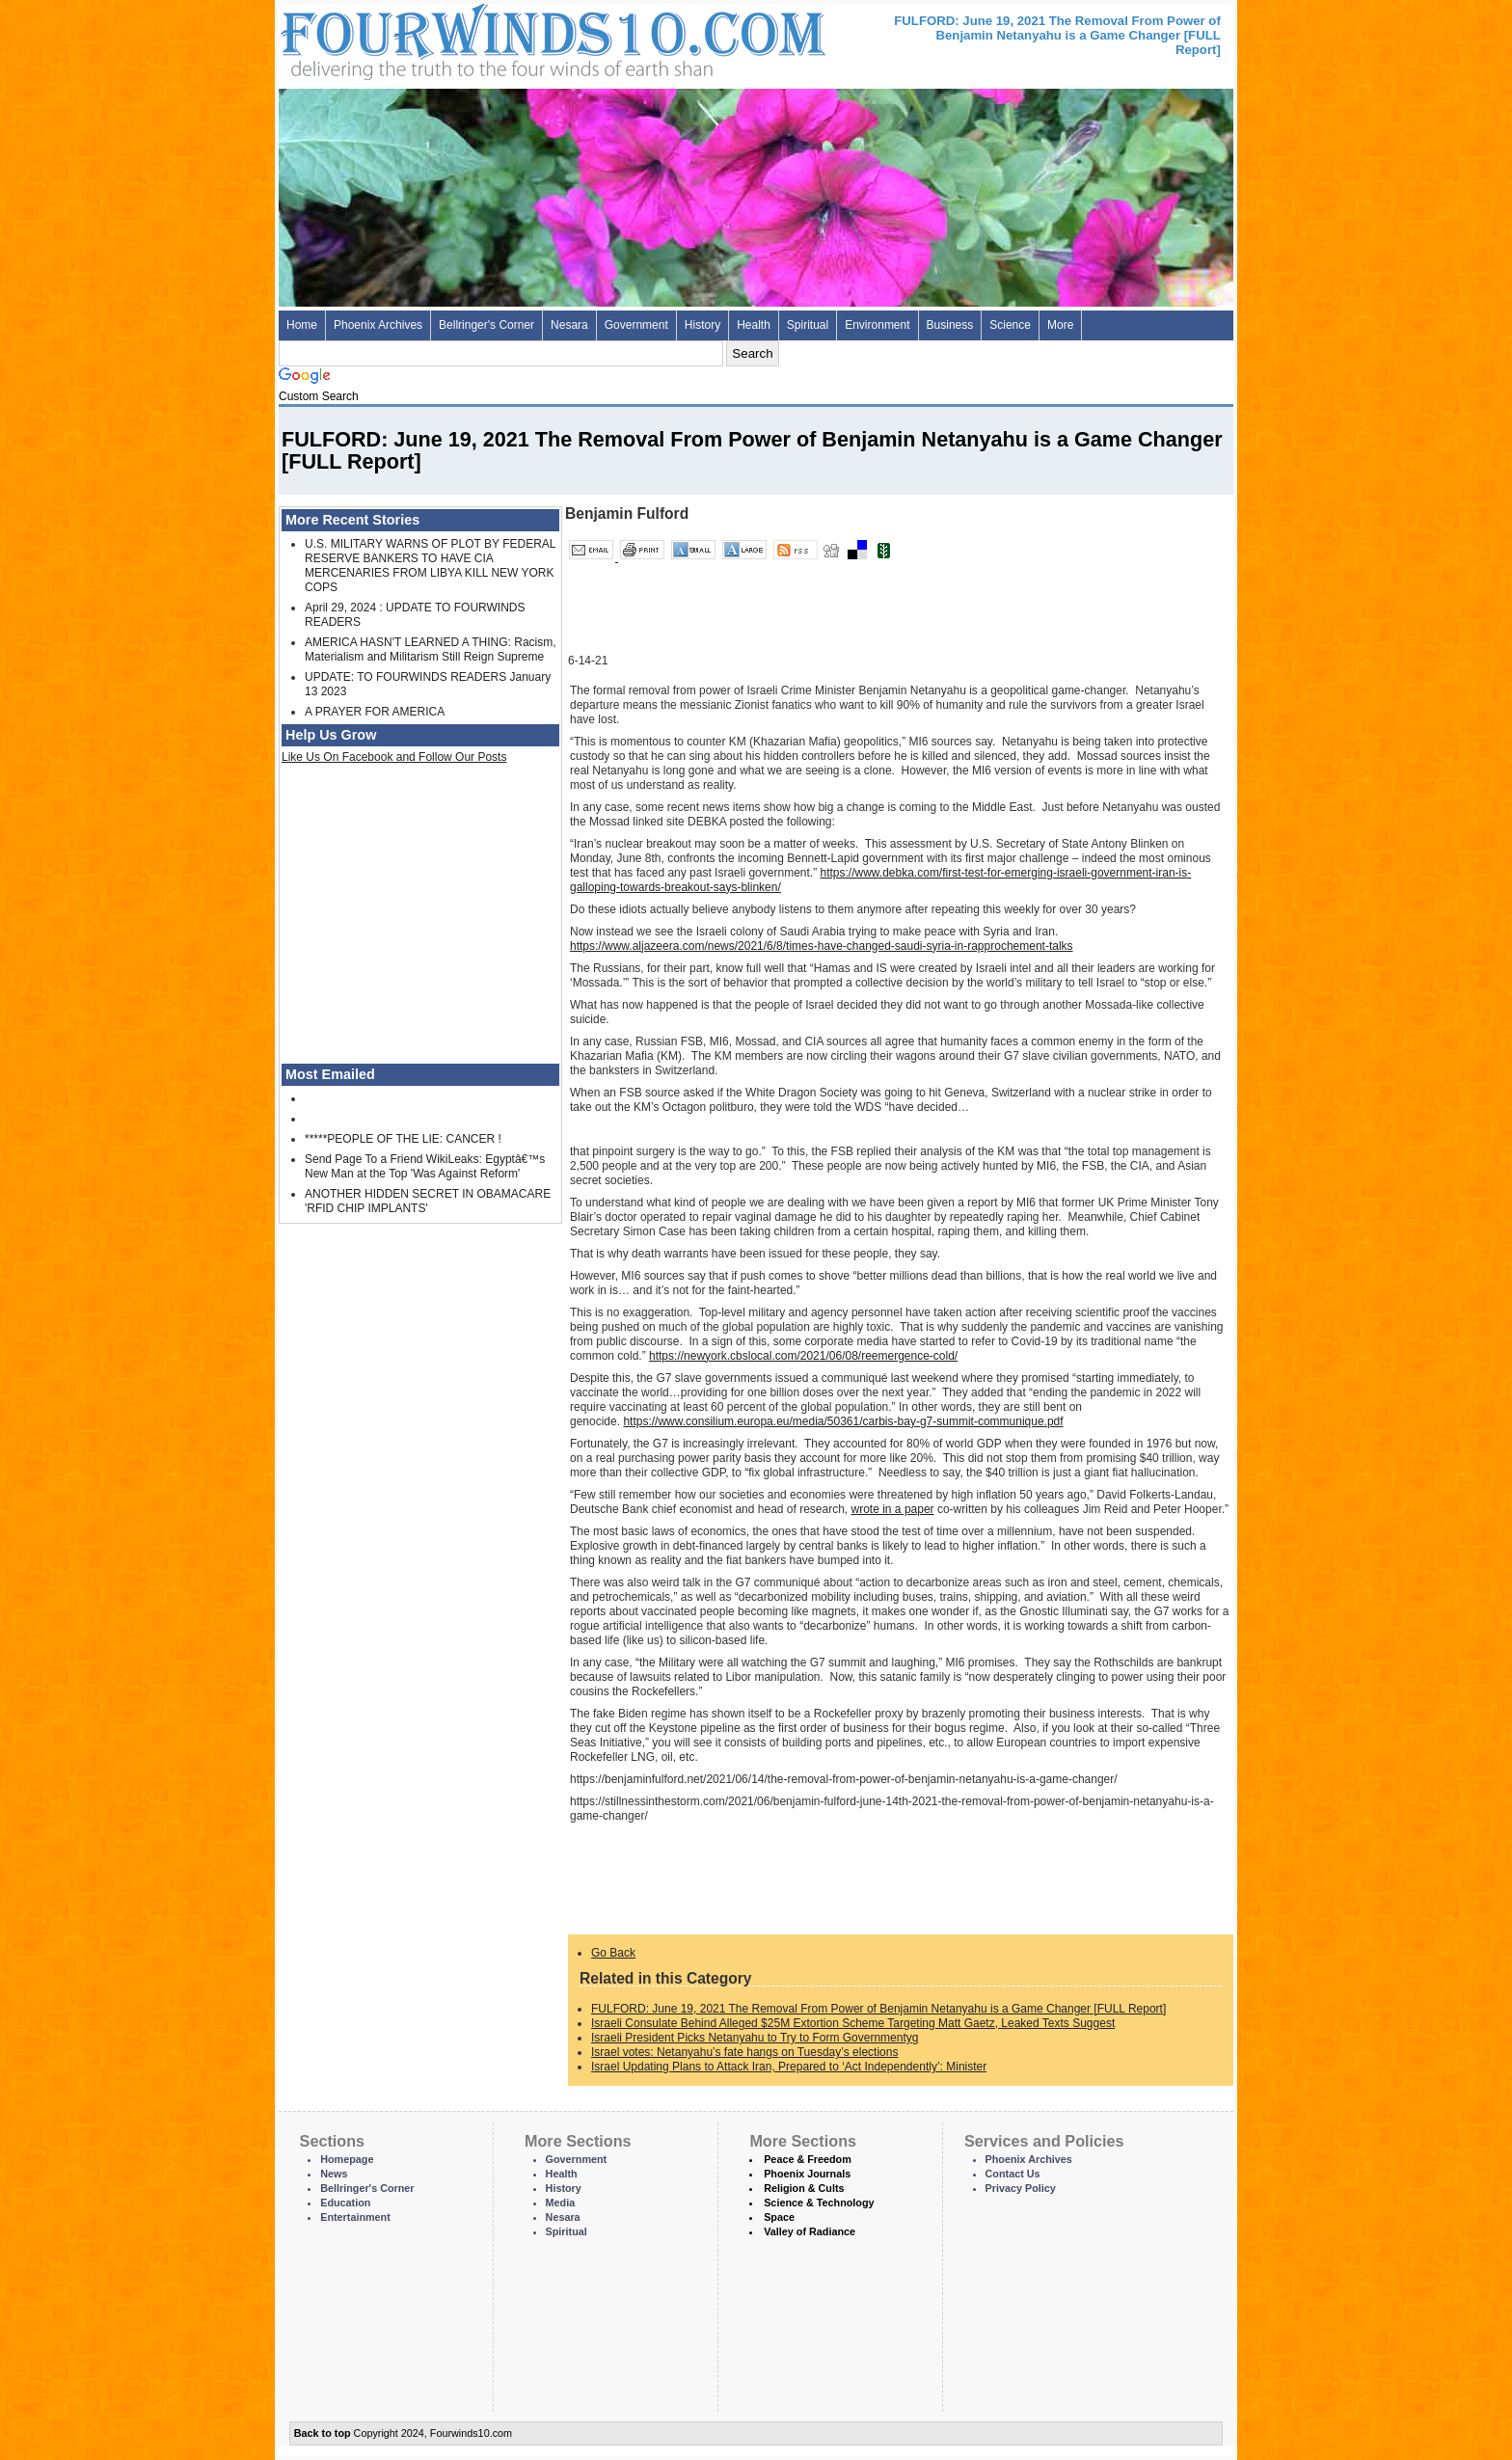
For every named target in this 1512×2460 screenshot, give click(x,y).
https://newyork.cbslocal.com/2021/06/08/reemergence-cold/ (803, 1356)
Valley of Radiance (809, 2231)
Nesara (569, 325)
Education (345, 2202)
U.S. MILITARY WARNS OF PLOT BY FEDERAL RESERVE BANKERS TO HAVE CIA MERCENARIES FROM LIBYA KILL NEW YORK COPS (430, 565)
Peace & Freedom (807, 2159)
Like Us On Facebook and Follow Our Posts (394, 757)
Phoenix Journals (807, 2173)
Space (779, 2217)
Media (561, 2202)
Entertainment (355, 2217)
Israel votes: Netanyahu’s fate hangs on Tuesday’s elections (744, 2052)
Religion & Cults (804, 2188)
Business (950, 325)
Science (1010, 325)
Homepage (346, 2159)
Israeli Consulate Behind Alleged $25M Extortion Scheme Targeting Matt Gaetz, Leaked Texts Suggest (853, 2023)
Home (301, 325)
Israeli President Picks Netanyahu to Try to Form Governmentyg (754, 2037)
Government (636, 325)
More (1060, 325)
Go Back (613, 1953)
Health (753, 325)
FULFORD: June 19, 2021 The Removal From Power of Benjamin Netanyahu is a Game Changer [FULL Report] (878, 2008)
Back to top (322, 2433)
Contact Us (1013, 2173)
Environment (877, 325)
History (702, 325)
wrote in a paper (892, 1509)
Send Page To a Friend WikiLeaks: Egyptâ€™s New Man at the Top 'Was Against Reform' (425, 1166)
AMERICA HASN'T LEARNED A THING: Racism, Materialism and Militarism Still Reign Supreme (430, 649)
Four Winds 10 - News (471, 38)
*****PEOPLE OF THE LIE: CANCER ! (403, 1139)
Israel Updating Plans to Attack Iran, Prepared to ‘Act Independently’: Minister (788, 2066)
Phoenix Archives (378, 325)
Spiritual (807, 325)
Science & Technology (819, 2202)
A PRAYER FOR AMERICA (375, 711)
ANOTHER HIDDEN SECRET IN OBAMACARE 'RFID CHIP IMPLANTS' (428, 1201)
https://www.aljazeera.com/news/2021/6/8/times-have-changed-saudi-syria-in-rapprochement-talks (821, 946)
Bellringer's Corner (486, 325)
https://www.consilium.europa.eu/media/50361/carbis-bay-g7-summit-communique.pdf (843, 1421)
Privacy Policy (1021, 2188)
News (333, 2173)
